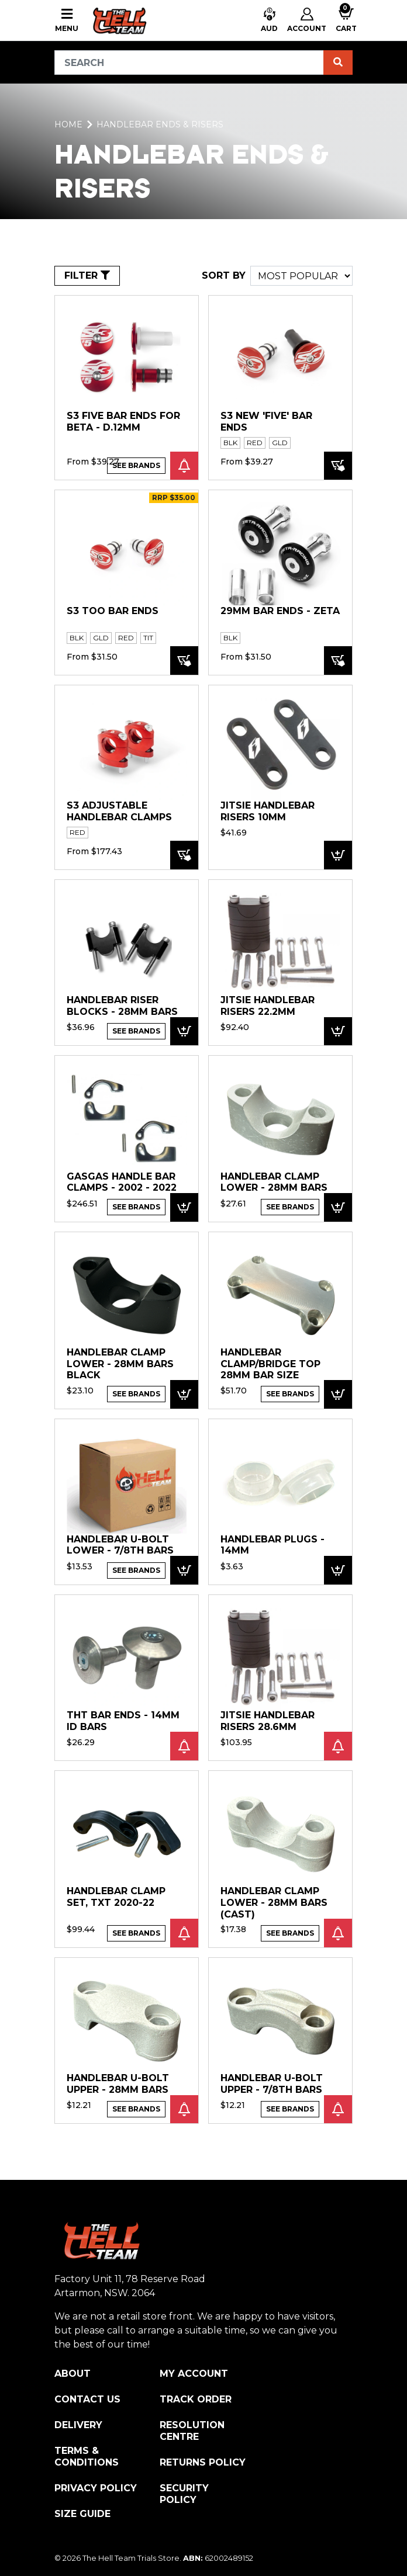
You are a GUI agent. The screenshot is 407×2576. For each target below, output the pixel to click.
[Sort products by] (301, 276)
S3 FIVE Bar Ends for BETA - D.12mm (123, 421)
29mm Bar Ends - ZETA (280, 610)
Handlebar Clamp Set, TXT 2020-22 (116, 1896)
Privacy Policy (95, 2488)
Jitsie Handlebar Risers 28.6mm (267, 1721)
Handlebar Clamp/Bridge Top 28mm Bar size (270, 1364)
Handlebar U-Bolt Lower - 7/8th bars (120, 1545)
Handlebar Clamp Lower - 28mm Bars (273, 1182)
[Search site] (338, 62)
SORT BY (224, 275)
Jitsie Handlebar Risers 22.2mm (267, 1005)
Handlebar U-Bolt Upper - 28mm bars (118, 2083)
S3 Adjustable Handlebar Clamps (119, 811)
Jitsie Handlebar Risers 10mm (267, 811)
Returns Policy (203, 2462)
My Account (194, 2373)
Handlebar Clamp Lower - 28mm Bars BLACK (120, 1364)
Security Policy (184, 2494)
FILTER (87, 275)
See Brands (136, 465)
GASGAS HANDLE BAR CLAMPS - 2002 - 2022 (122, 1182)
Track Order (196, 2399)
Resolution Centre (192, 2430)
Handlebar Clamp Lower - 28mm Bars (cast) (273, 1902)
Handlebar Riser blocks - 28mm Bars (122, 1005)
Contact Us (87, 2399)
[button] (269, 21)
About (72, 2373)
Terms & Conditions (86, 2456)
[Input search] (189, 62)
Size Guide (82, 2513)
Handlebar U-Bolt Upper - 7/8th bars (271, 2083)
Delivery (78, 2425)
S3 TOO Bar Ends (112, 610)
